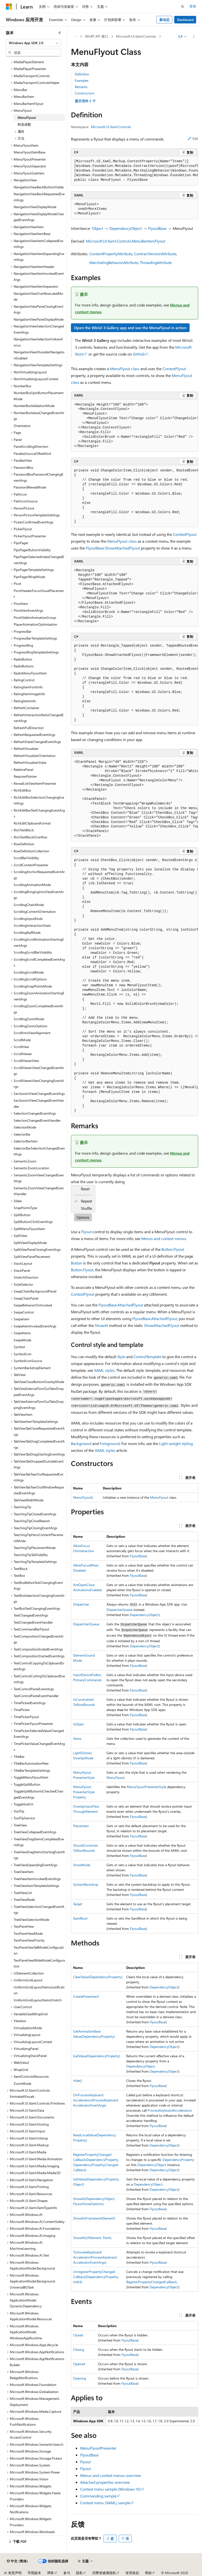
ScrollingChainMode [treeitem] (29, 904)
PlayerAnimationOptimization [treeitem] (35, 624)
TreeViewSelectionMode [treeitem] (31, 1919)
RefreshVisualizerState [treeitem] (30, 762)
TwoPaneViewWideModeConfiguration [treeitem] (39, 1963)
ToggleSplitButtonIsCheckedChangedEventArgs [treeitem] (38, 1794)
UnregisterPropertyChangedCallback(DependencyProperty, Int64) (96, 2276)
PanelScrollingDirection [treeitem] (31, 446)
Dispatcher (81, 1604)
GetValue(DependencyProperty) (96, 2056)
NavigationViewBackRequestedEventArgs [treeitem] (39, 197)
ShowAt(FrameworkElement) (94, 2218)
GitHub (139, 353)
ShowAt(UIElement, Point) (92, 2237)
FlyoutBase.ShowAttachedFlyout (113, 547)
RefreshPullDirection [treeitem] (29, 727)
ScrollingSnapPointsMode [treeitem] (33, 986)
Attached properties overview (105, 2482)
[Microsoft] (9, 6)
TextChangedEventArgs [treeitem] (31, 1615)
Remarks (81, 86)
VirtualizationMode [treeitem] (28, 2028)
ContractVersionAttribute (155, 253)
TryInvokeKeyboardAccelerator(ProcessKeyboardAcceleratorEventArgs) (95, 2257)
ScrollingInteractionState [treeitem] (32, 925)
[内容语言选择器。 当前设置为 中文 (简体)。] (17, 2561)
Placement (81, 1825)
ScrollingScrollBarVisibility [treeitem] (33, 952)
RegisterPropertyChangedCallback (151, 2282)
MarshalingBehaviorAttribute (113, 262)
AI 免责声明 (13, 2572)
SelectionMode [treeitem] (25, 1127)
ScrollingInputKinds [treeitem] (28, 918)
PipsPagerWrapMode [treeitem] (29, 576)
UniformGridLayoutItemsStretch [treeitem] (38, 2000)
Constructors (84, 93)
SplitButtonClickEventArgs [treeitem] (33, 1221)
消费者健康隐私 (104, 2572)
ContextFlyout (174, 368)
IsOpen (78, 1724)
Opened (79, 2364)
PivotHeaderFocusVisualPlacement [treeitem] (39, 593)
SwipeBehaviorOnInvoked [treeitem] (33, 1305)
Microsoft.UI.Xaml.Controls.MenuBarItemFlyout (125, 241)
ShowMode (81, 1865)
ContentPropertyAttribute (110, 253)
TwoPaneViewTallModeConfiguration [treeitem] (39, 1950)
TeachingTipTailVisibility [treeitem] (31, 1554)
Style (121, 1356)
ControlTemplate (147, 1356)
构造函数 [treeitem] (24, 124)
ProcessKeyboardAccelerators (170, 2110)
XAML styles (104, 1370)
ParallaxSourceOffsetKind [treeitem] (32, 453)
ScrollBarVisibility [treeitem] (26, 857)
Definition (82, 74)
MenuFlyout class (124, 368)
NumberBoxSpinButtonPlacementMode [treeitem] (39, 395)
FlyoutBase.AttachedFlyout (120, 1304)
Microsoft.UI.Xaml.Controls (136, 36)
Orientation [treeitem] (22, 425)
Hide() (77, 2080)
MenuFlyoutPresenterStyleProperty (84, 1791)
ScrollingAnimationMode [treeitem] (32, 884)
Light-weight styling (176, 1443)
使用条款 (132, 2572)
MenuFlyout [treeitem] (27, 117)
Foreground (110, 1443)
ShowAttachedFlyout (161, 1325)
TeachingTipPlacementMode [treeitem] (35, 1547)
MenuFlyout (159, 1497)
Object (97, 228)
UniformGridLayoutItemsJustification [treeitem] (39, 1990)
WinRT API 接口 (96, 36)
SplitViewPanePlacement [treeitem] (32, 1256)
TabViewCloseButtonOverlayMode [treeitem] (39, 1381)
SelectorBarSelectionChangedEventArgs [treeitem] (39, 1151)
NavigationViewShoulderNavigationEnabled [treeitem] (39, 355)
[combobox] (33, 43)
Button (76, 1262)
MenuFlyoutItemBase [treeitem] (29, 152)
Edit (193, 138)
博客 (50, 2572)
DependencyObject (125, 228)
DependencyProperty (178, 2159)
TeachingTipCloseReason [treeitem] (32, 1520)
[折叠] (60, 32)
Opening (79, 2378)
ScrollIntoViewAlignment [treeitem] (32, 1032)
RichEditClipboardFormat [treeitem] (32, 823)
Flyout (86, 1231)
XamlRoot (80, 1918)
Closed (78, 2335)
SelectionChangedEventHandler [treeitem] (37, 1120)
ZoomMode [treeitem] (22, 2083)
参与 (66, 2572)
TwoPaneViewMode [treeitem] (28, 1933)
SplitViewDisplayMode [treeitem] (30, 1242)
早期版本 (34, 2572)
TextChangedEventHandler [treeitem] (33, 1622)
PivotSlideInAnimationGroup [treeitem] (35, 617)
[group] (134, 170)
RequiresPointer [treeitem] (25, 776)
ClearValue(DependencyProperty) (97, 1977)
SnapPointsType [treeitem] (25, 1207)
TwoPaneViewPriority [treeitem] (29, 1940)
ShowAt (101, 1325)
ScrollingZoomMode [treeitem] (29, 1019)
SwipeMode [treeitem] (22, 1340)
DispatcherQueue (119, 1609)
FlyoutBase (157, 228)
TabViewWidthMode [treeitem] (28, 1500)
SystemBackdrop (85, 1884)
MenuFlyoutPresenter (98, 2448)
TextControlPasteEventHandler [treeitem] (36, 1695)
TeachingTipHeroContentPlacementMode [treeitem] (38, 1537)
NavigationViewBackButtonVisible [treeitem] (39, 187)
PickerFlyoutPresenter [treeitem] (30, 536)
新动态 (164, 19)
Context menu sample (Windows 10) (110, 2489)
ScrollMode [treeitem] (22, 1040)
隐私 (79, 2572)
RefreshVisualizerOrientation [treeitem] (35, 755)
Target (77, 1904)
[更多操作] (194, 37)
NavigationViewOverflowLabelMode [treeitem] (38, 296)
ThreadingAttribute (156, 262)
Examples (81, 80)
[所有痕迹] (75, 37)
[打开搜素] (182, 6)
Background (81, 1443)
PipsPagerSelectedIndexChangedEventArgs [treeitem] (39, 559)
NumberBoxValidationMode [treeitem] (34, 405)
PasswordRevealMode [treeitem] (30, 487)
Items (77, 1738)
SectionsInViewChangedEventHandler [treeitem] (39, 1103)
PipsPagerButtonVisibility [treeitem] (32, 550)
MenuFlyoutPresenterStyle (146, 1786)
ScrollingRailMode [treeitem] (27, 932)
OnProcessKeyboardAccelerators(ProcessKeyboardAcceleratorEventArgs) (95, 2100)
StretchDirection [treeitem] (26, 1277)
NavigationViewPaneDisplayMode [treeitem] (39, 319)
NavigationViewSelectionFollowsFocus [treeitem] (38, 342)
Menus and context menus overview (110, 2475)
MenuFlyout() (83, 1497)
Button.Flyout (173, 1249)
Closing (78, 2349)
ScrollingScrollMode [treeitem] (29, 972)
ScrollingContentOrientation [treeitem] (35, 911)
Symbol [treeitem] (19, 1346)
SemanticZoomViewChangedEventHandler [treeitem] (39, 1191)
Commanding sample (98, 2495)
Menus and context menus (163, 1238)
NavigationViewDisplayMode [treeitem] (35, 206)
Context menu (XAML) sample (105, 2502)
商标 (148, 2572)
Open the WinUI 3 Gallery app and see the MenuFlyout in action (130, 327)
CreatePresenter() (86, 1996)
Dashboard (185, 19)
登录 (192, 6)
